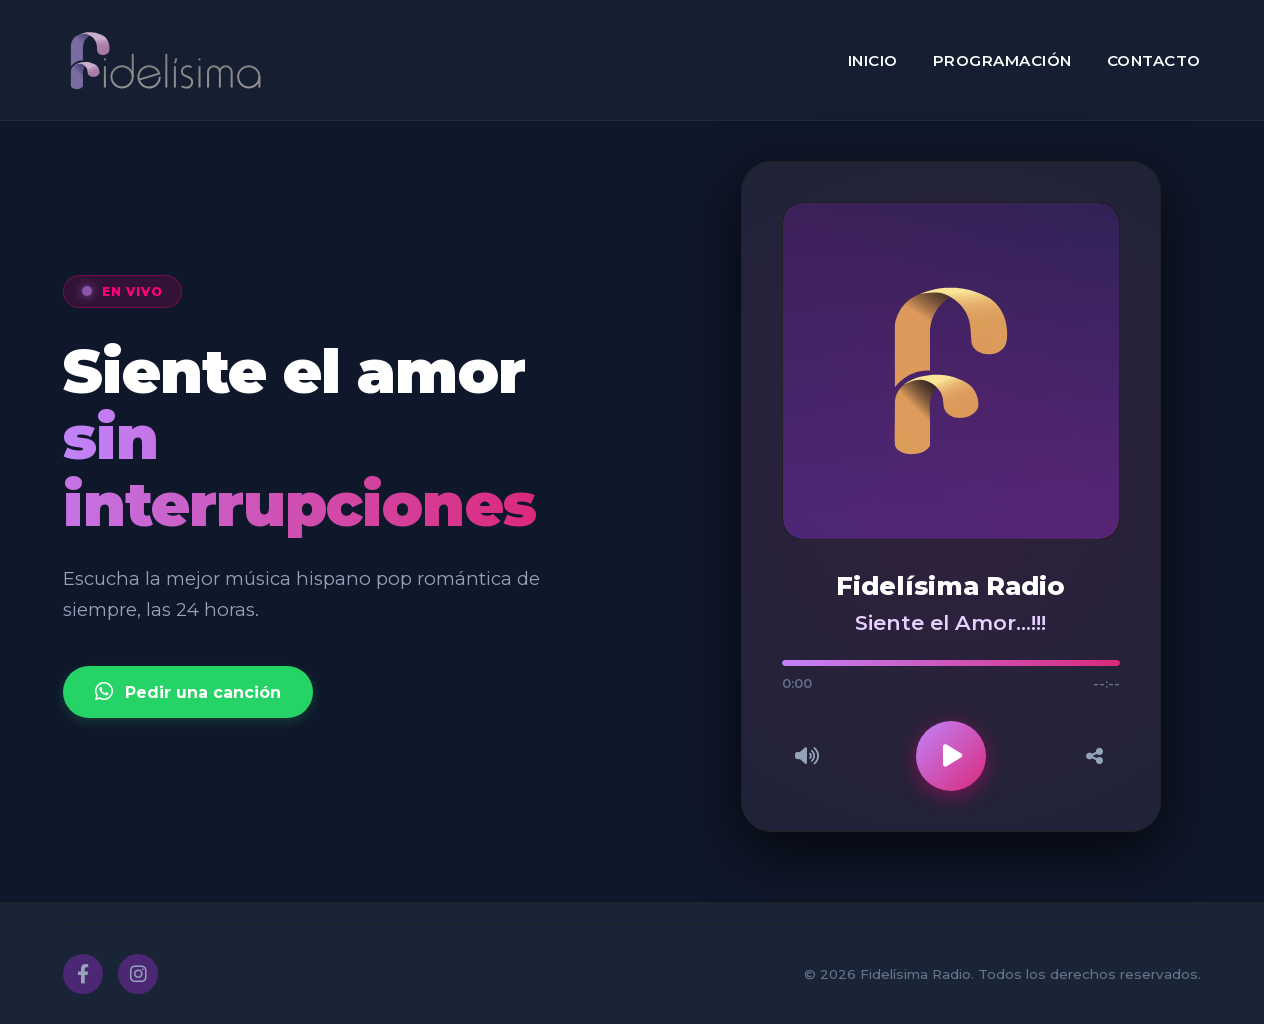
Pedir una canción (188, 692)
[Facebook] (83, 974)
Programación (1002, 60)
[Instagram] (138, 974)
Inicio (873, 60)
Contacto (1154, 60)
